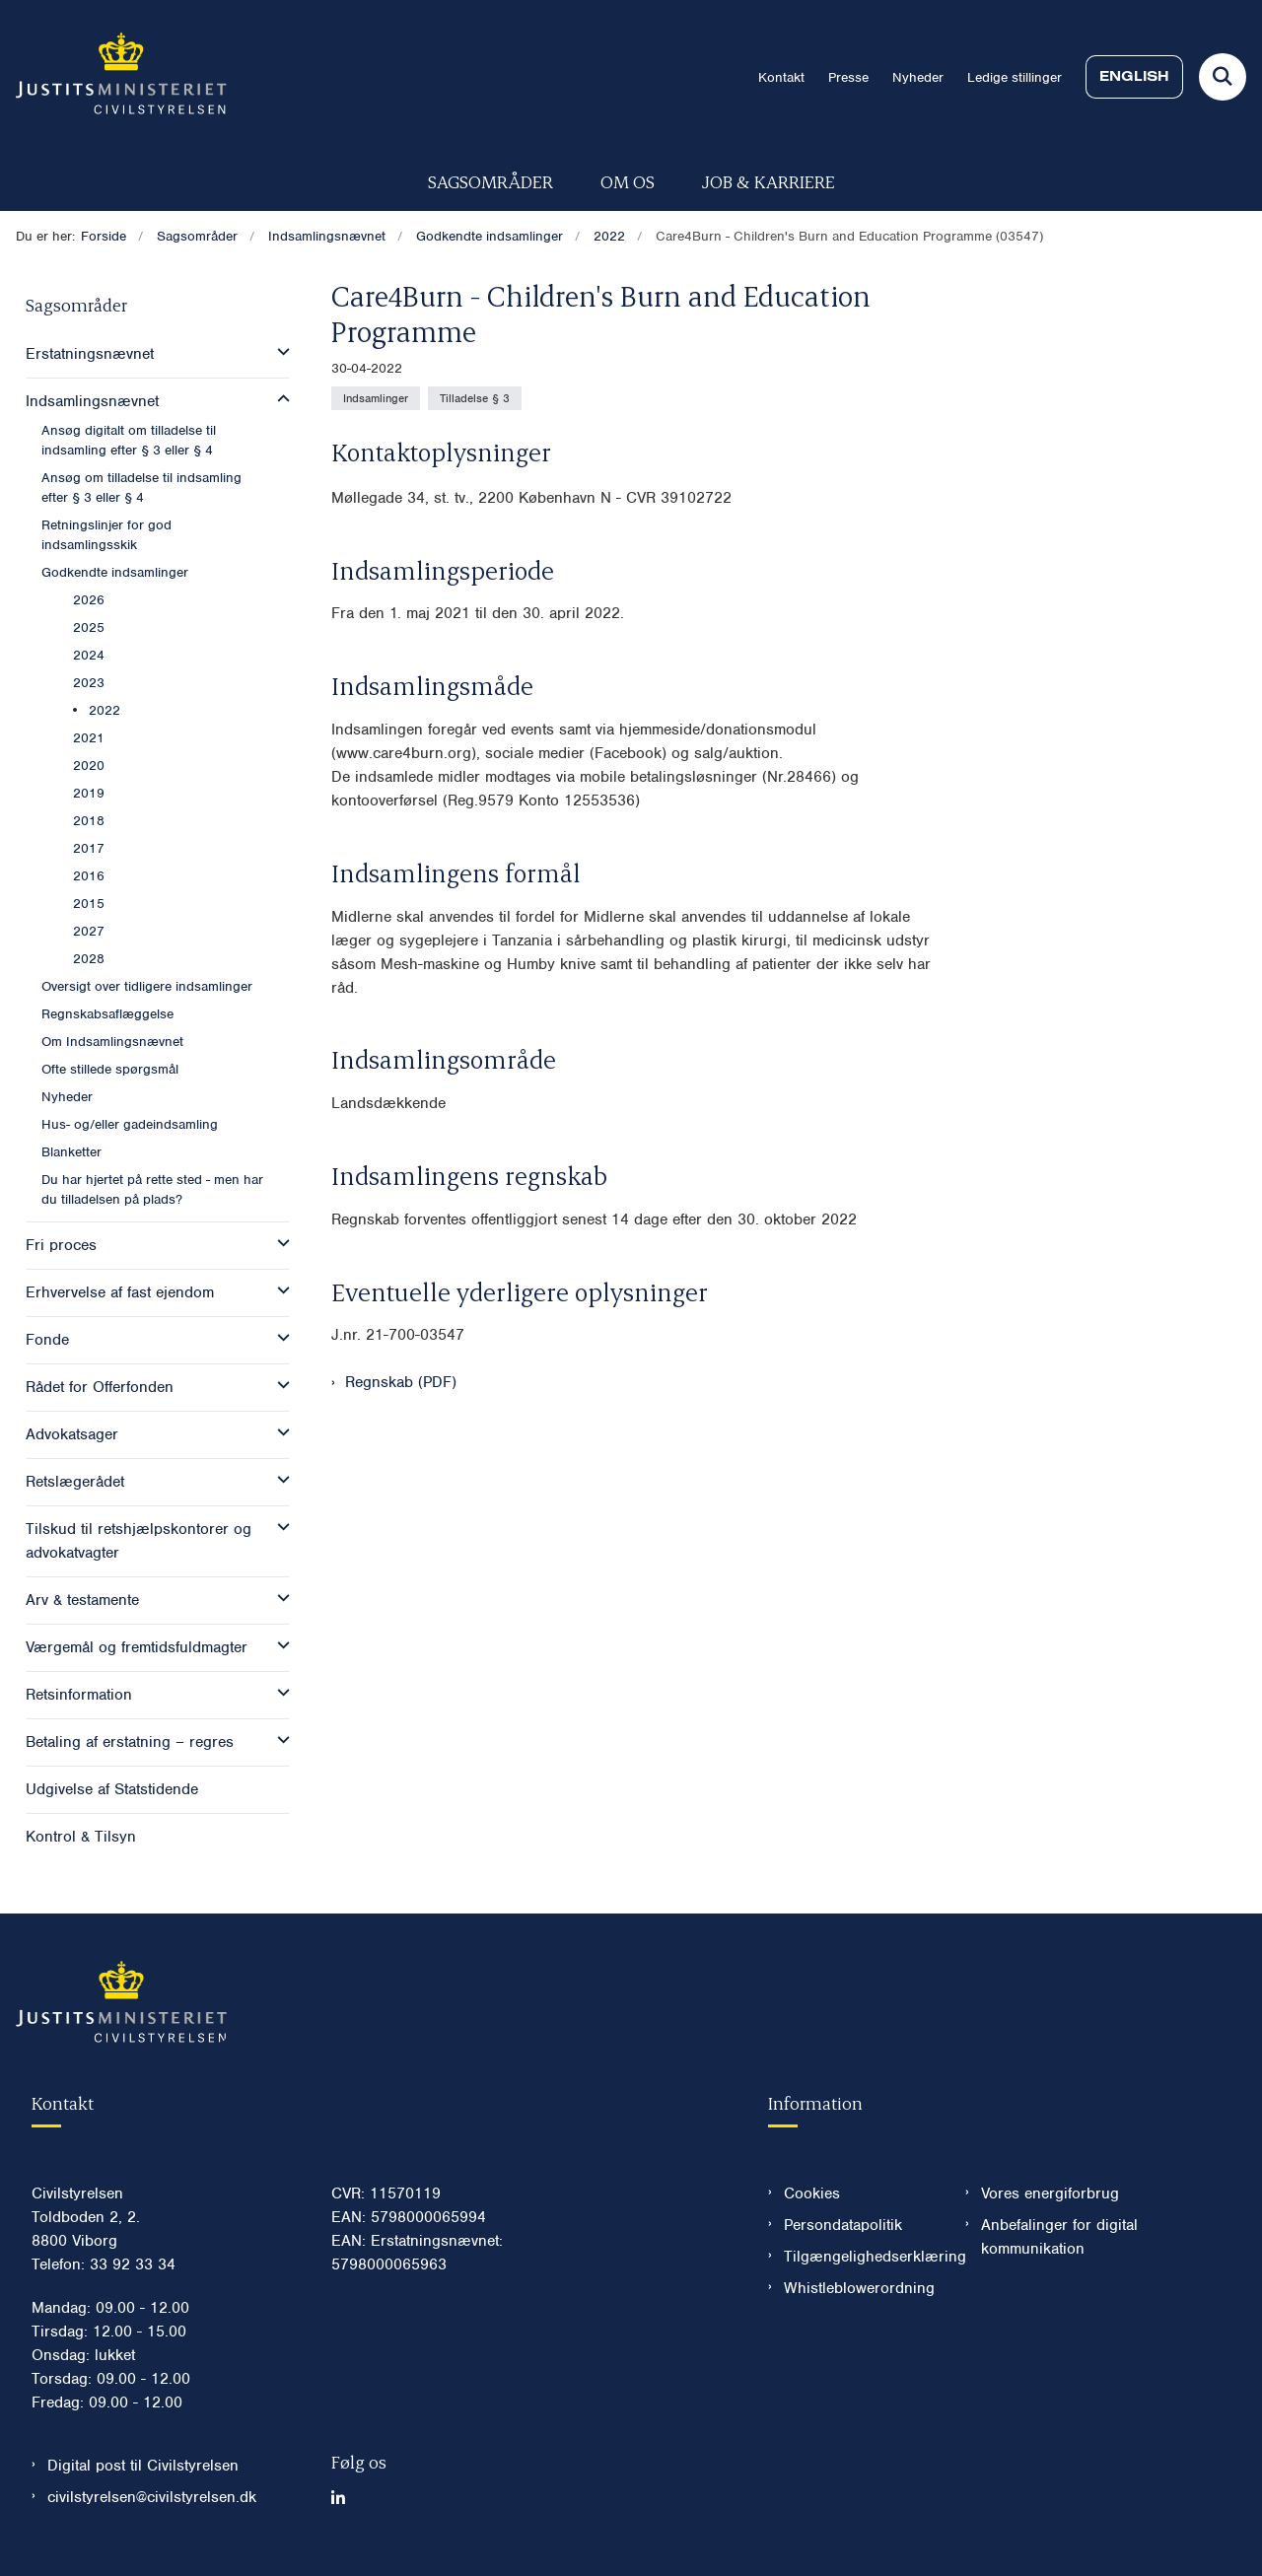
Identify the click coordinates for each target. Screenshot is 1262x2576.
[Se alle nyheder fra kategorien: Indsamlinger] (375, 398)
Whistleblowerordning (859, 2288)
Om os (627, 181)
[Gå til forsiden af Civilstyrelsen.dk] (113, 77)
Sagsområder (490, 181)
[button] (278, 352)
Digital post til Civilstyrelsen (143, 2465)
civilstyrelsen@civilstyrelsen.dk (151, 2497)
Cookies (812, 2193)
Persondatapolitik (843, 2225)
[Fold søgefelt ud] (1222, 77)
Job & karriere (768, 181)
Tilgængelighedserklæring (859, 2256)
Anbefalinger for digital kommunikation (1059, 2237)
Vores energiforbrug (1050, 2193)
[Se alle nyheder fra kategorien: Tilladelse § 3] (475, 398)
